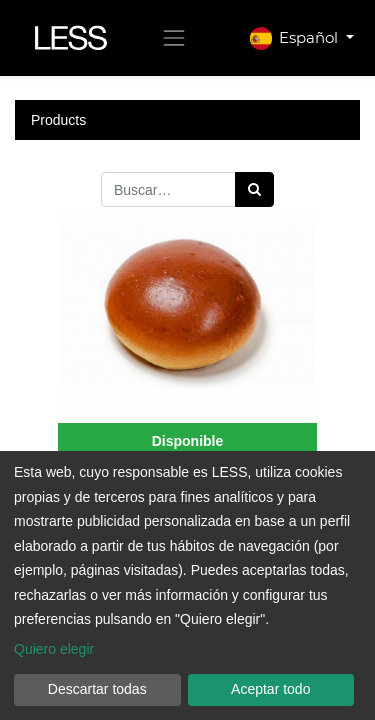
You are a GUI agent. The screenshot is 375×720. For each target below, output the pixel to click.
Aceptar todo (270, 689)
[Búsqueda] (254, 189)
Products (58, 120)
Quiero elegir (54, 649)
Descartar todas (97, 689)
